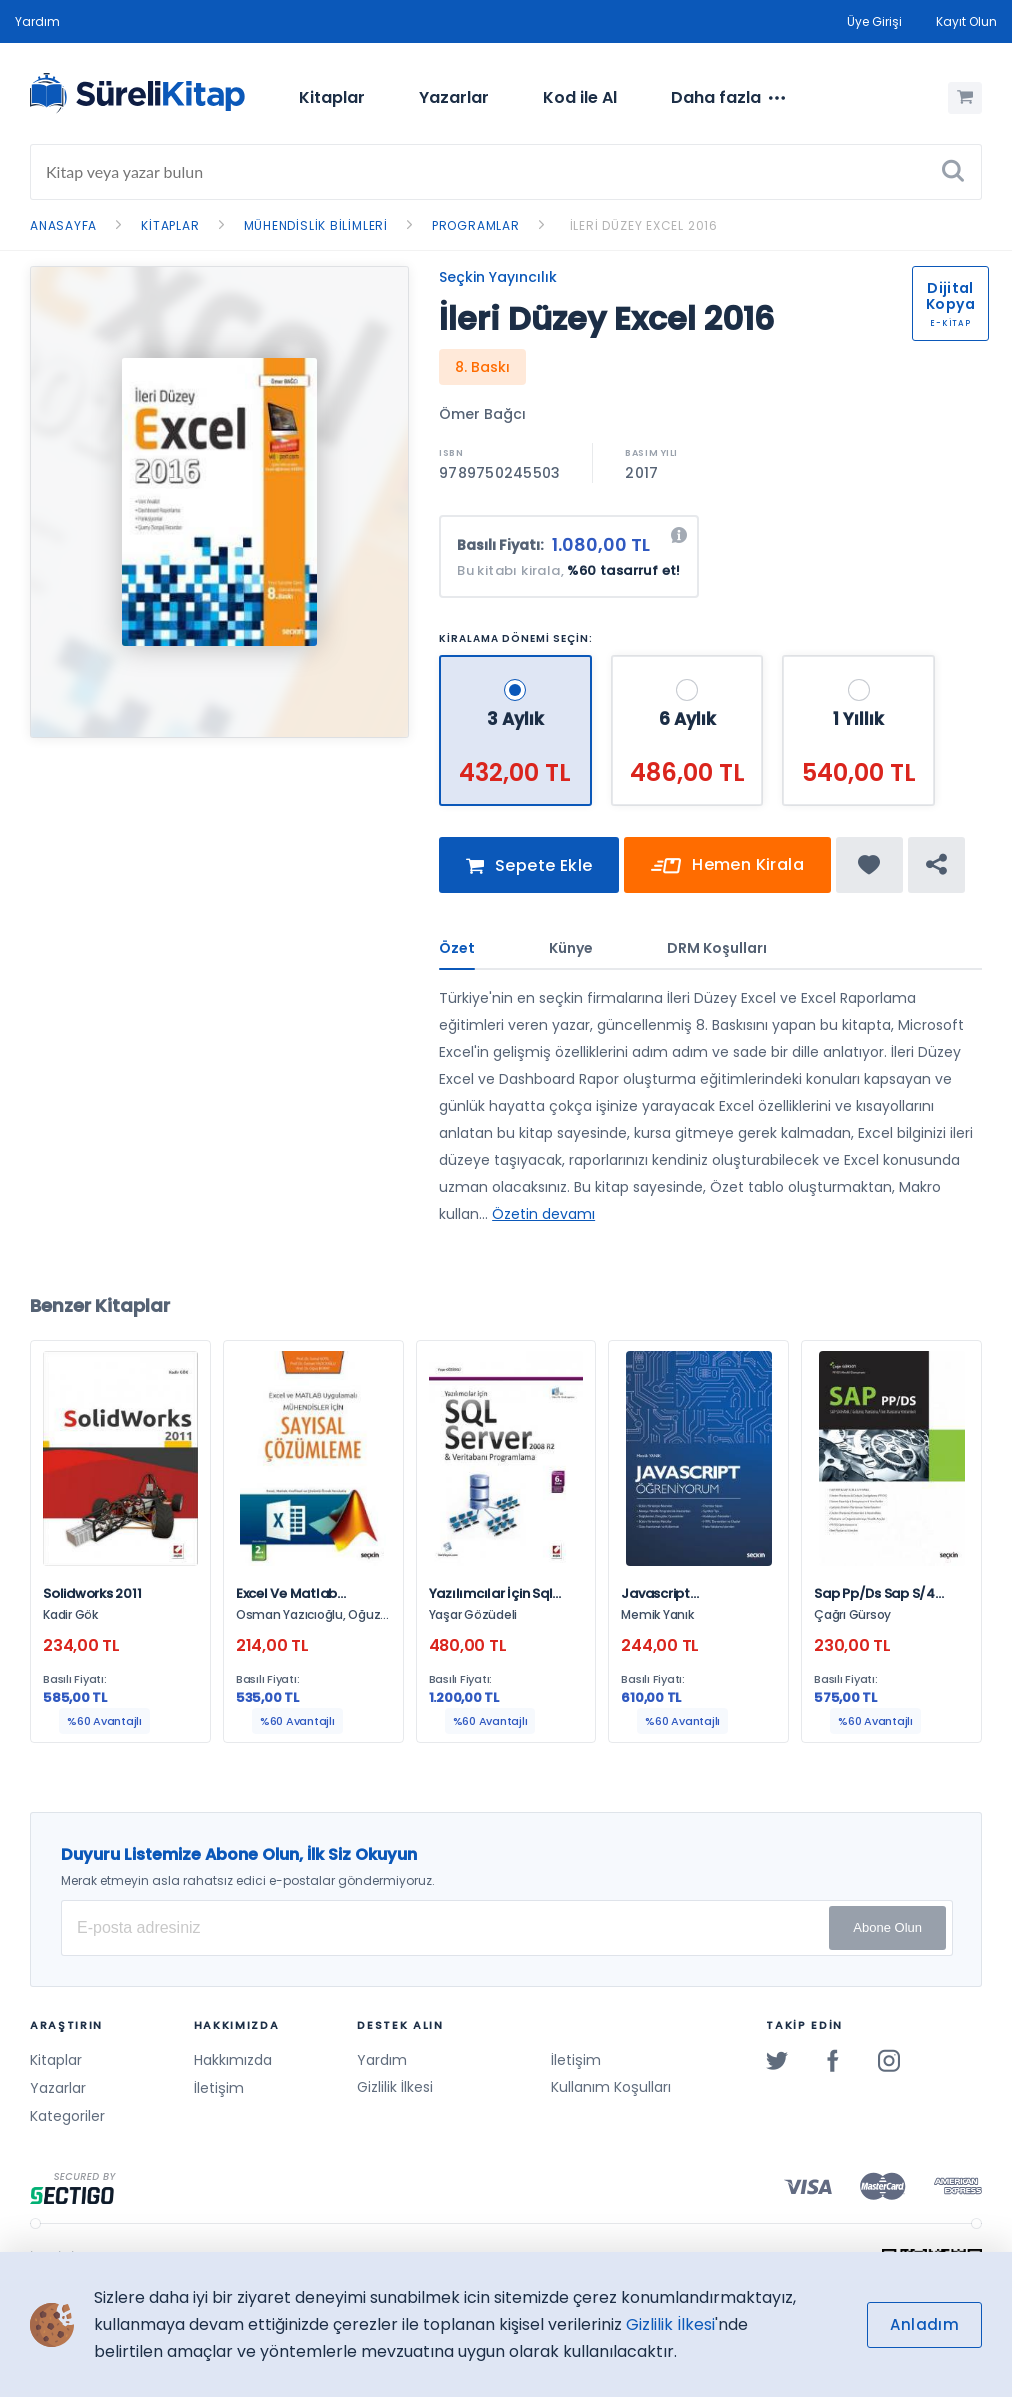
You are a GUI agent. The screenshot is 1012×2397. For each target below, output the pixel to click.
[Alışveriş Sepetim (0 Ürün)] (965, 98)
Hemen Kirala (727, 874)
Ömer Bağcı (482, 414)
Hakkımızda (233, 2060)
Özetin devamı (543, 1222)
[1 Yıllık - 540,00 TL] (862, 663)
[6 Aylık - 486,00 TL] (691, 663)
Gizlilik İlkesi (395, 2088)
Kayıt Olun (966, 21)
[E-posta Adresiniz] (507, 1928)
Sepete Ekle (529, 874)
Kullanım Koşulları (611, 2088)
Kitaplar (332, 97)
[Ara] (953, 172)
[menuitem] (332, 98)
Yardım (37, 21)
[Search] (506, 172)
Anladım (924, 2324)
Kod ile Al (580, 97)
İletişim (219, 2088)
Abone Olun (887, 1927)
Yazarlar (454, 97)
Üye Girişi (874, 21)
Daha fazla (728, 98)
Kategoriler (67, 2116)
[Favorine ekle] (869, 873)
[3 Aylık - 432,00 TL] (518, 663)
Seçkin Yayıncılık (498, 277)
